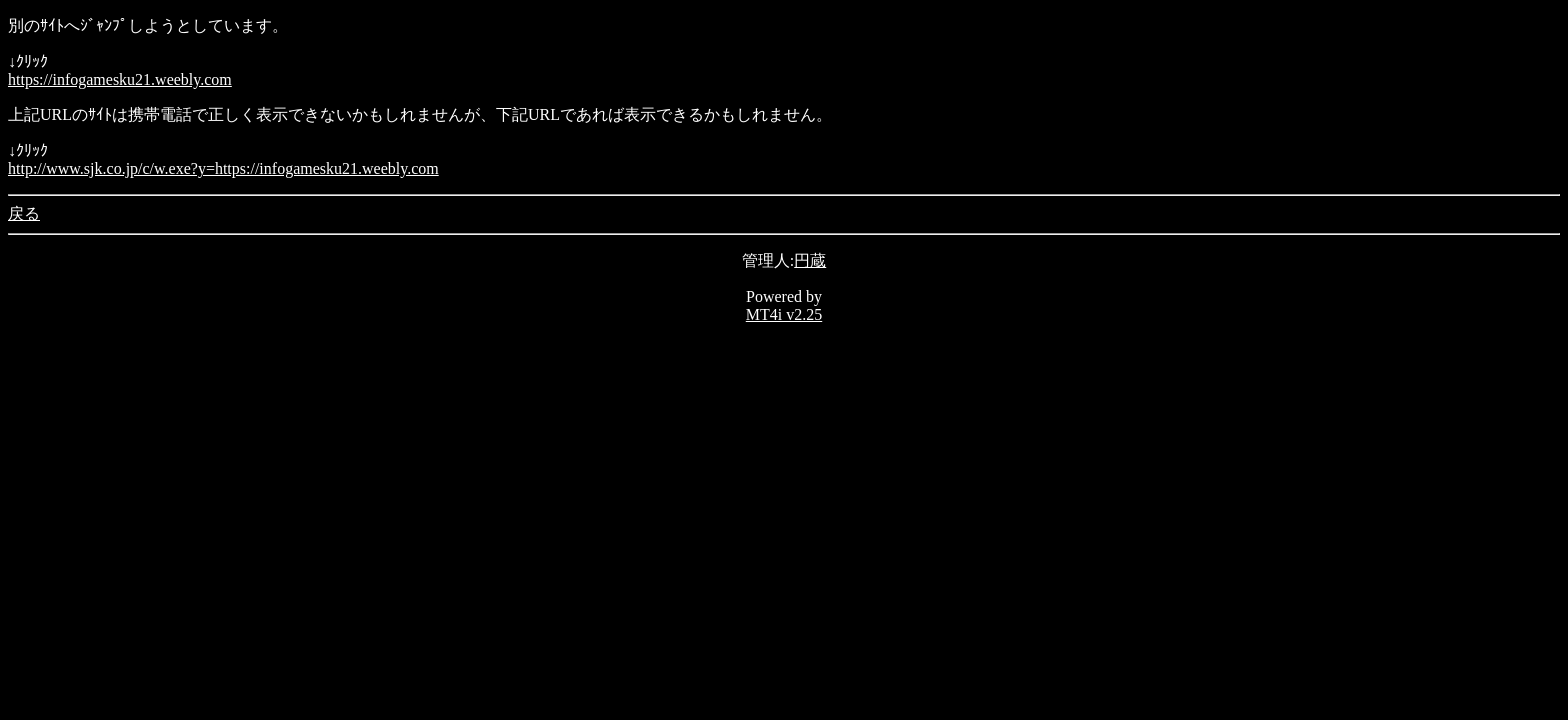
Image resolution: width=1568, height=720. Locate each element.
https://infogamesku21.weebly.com (120, 79)
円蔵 (810, 260)
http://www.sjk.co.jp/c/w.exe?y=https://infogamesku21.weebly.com (223, 168)
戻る (24, 213)
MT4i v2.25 (784, 314)
